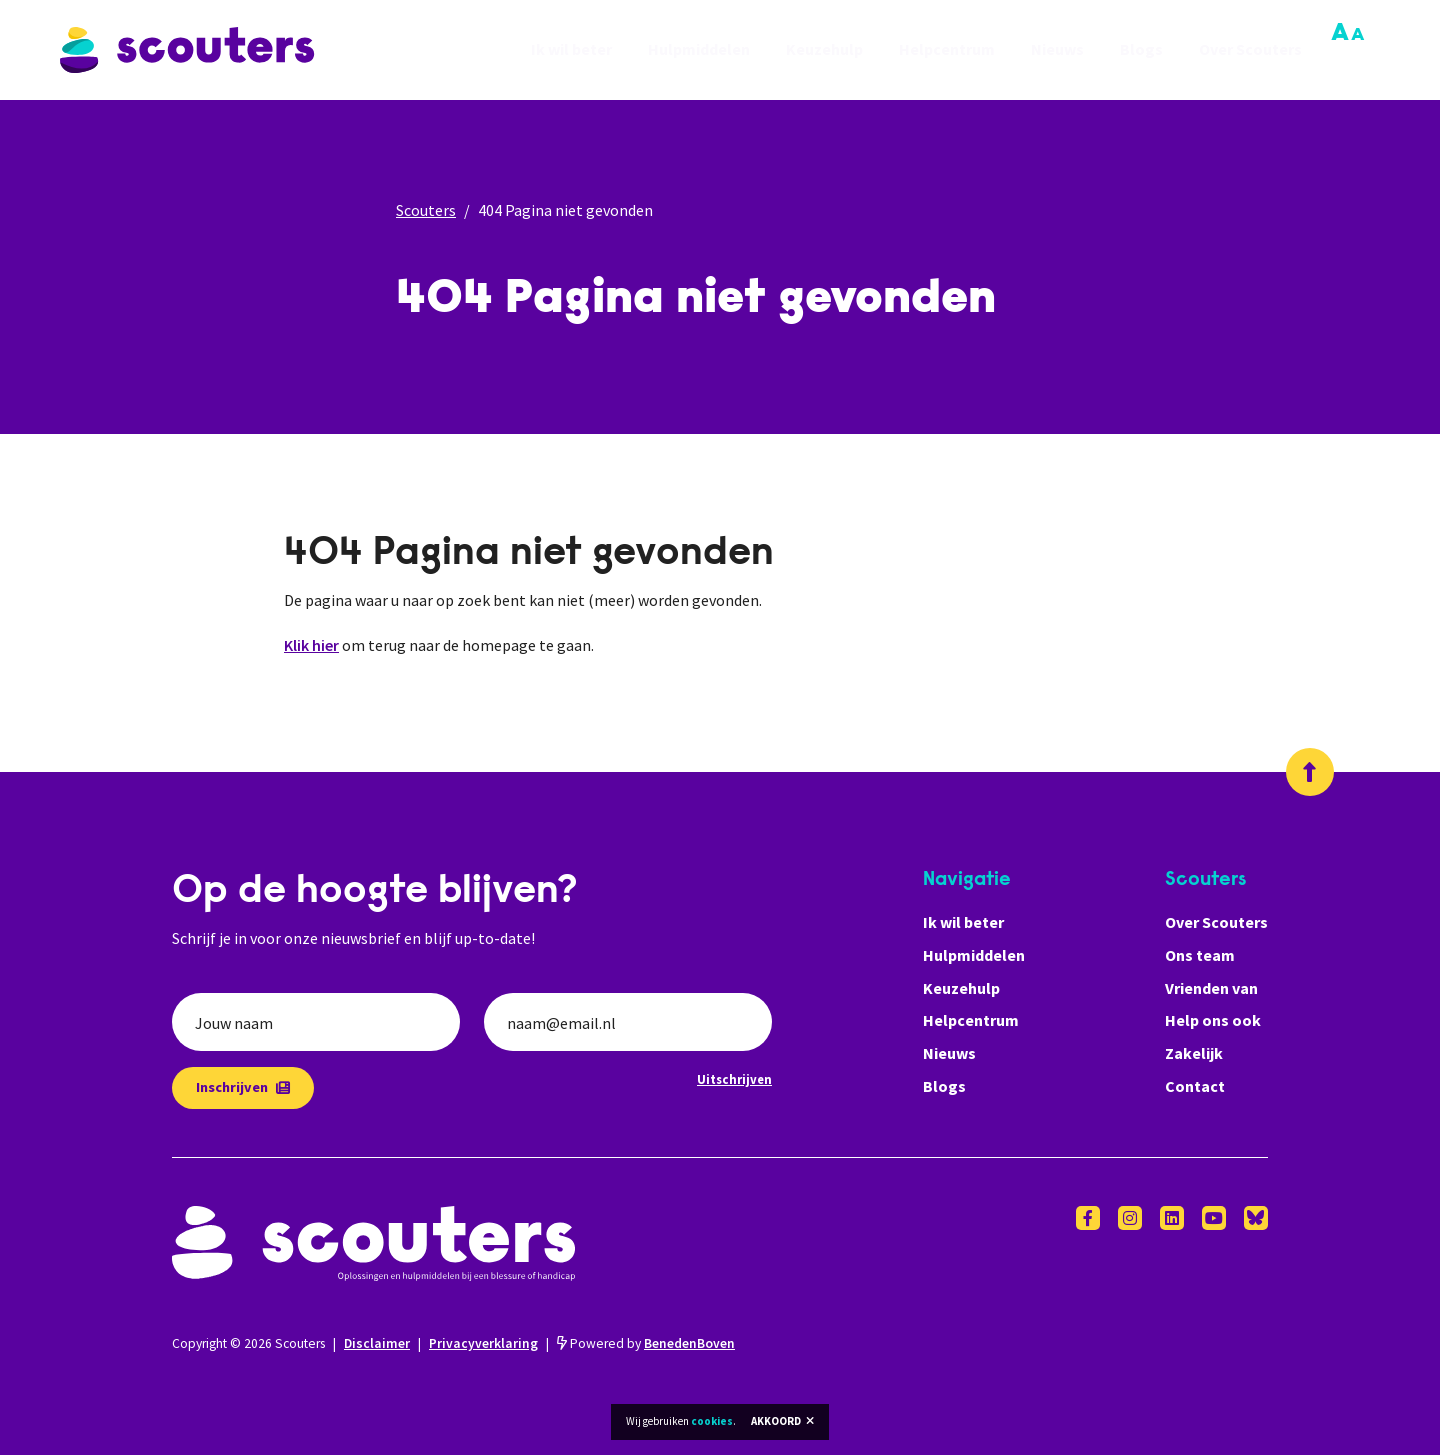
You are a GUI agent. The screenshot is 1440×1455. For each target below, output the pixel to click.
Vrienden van (1211, 988)
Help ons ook (1213, 1020)
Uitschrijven (734, 1079)
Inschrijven (243, 1087)
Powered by (646, 1343)
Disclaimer (377, 1343)
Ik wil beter (571, 50)
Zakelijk (1194, 1053)
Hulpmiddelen (699, 50)
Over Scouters (1250, 50)
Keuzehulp (824, 50)
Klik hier (311, 645)
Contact (1195, 1086)
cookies (712, 1421)
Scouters (426, 210)
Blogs (1141, 50)
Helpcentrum (947, 50)
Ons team (1200, 955)
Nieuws (1057, 50)
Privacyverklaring (483, 1343)
